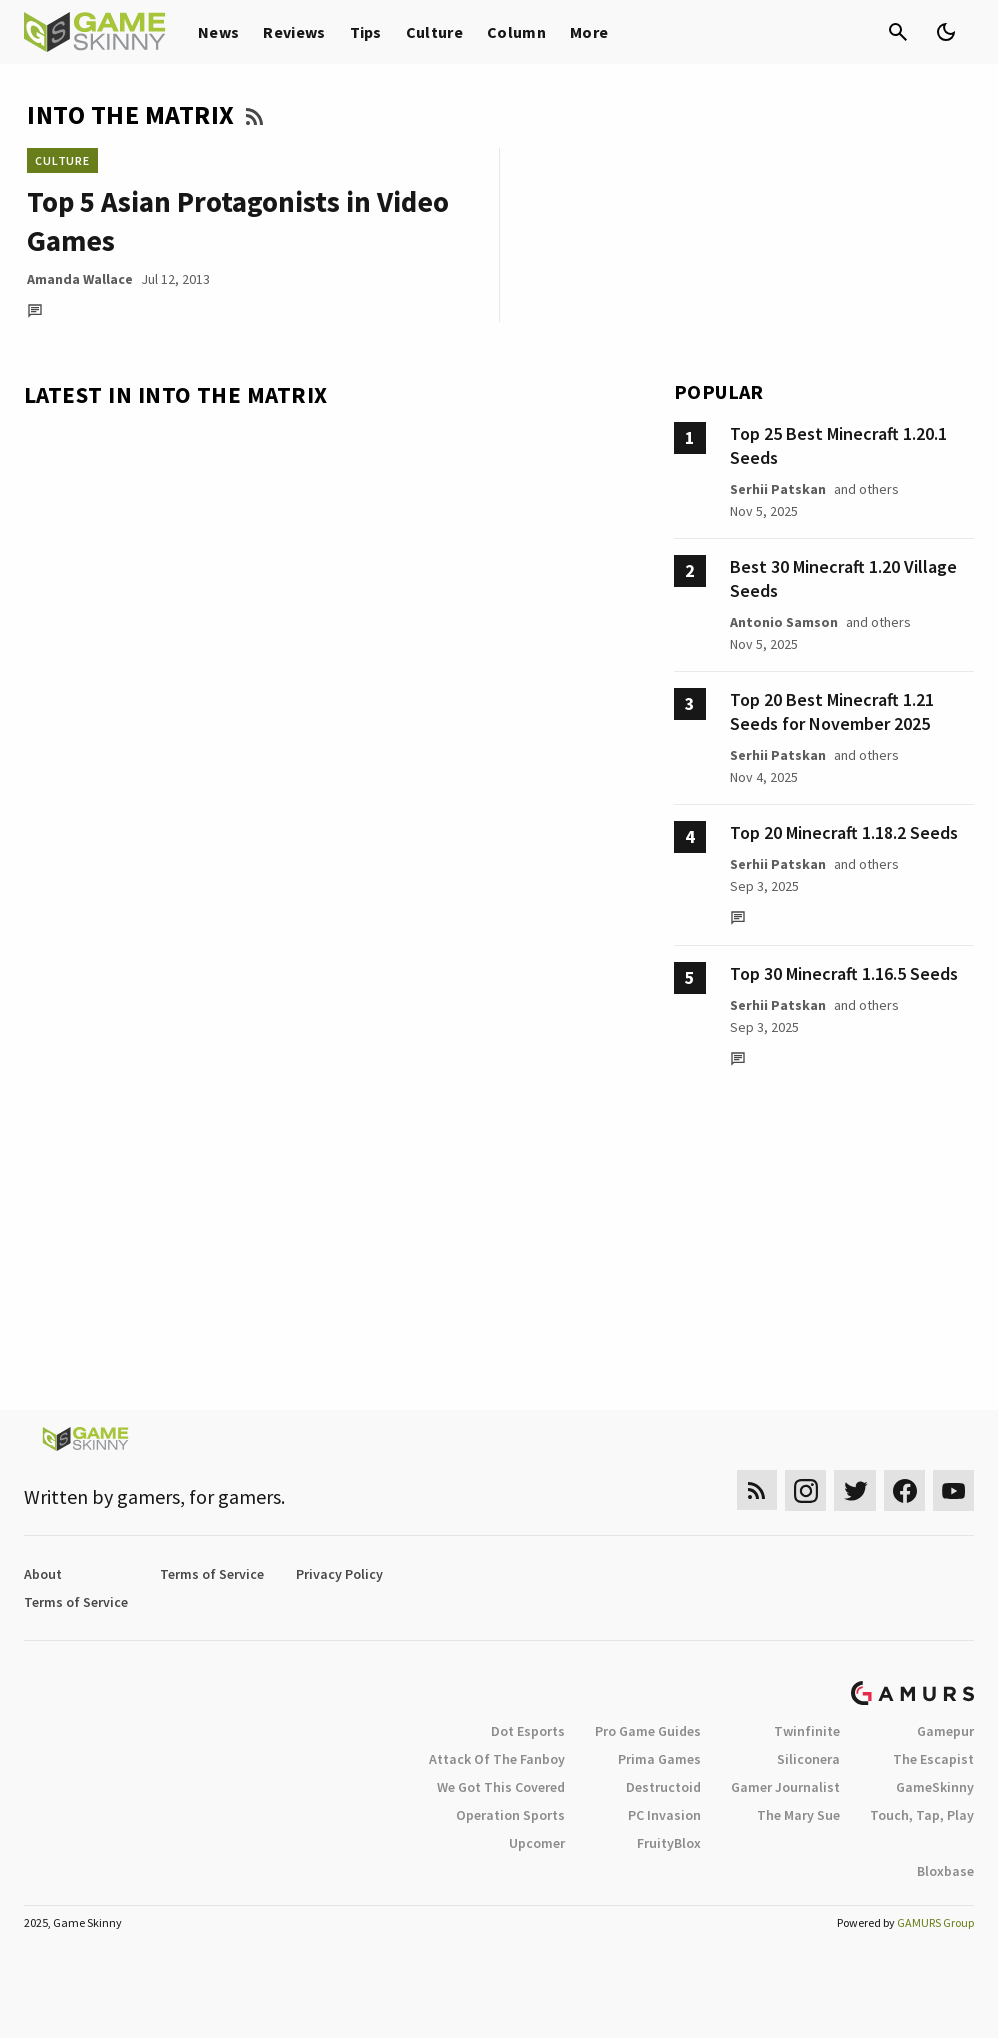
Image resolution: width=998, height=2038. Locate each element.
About (43, 1574)
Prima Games (659, 1759)
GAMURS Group (935, 1922)
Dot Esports (528, 1731)
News (218, 32)
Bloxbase (945, 1871)
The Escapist (933, 1759)
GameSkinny (935, 1787)
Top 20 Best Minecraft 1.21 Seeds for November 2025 (832, 711)
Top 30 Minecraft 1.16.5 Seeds (844, 973)
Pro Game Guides (648, 1731)
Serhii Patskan (778, 489)
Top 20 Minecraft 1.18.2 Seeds (844, 832)
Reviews (294, 32)
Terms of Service (212, 1574)
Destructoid (663, 1787)
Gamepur (945, 1731)
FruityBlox (669, 1843)
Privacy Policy (339, 1574)
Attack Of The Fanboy (497, 1759)
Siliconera (808, 1759)
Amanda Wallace (80, 279)
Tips (366, 32)
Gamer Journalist (785, 1787)
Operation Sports (510, 1815)
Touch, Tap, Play (922, 1815)
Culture (434, 32)
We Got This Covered (501, 1787)
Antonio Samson (784, 622)
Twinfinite (807, 1731)
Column (516, 32)
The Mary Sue (798, 1815)
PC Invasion (664, 1815)
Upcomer (537, 1843)
